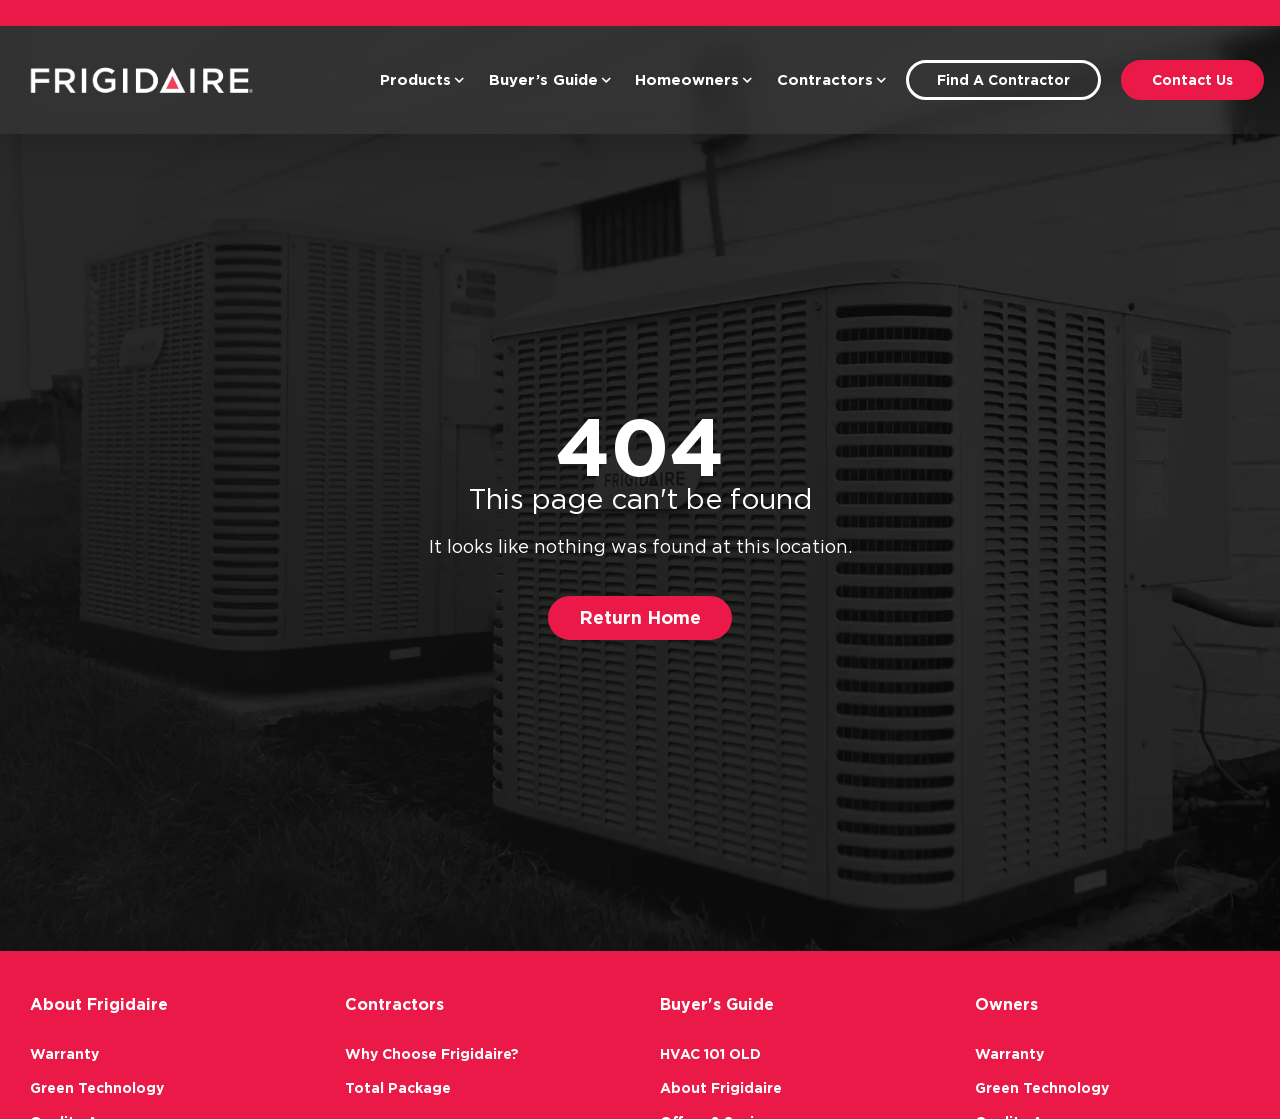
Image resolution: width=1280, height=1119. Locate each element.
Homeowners (694, 80)
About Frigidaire (721, 1088)
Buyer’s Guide (550, 80)
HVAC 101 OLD (710, 1054)
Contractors (832, 80)
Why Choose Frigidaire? (432, 1054)
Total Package (398, 1088)
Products (422, 80)
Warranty (64, 1054)
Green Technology (97, 1088)
